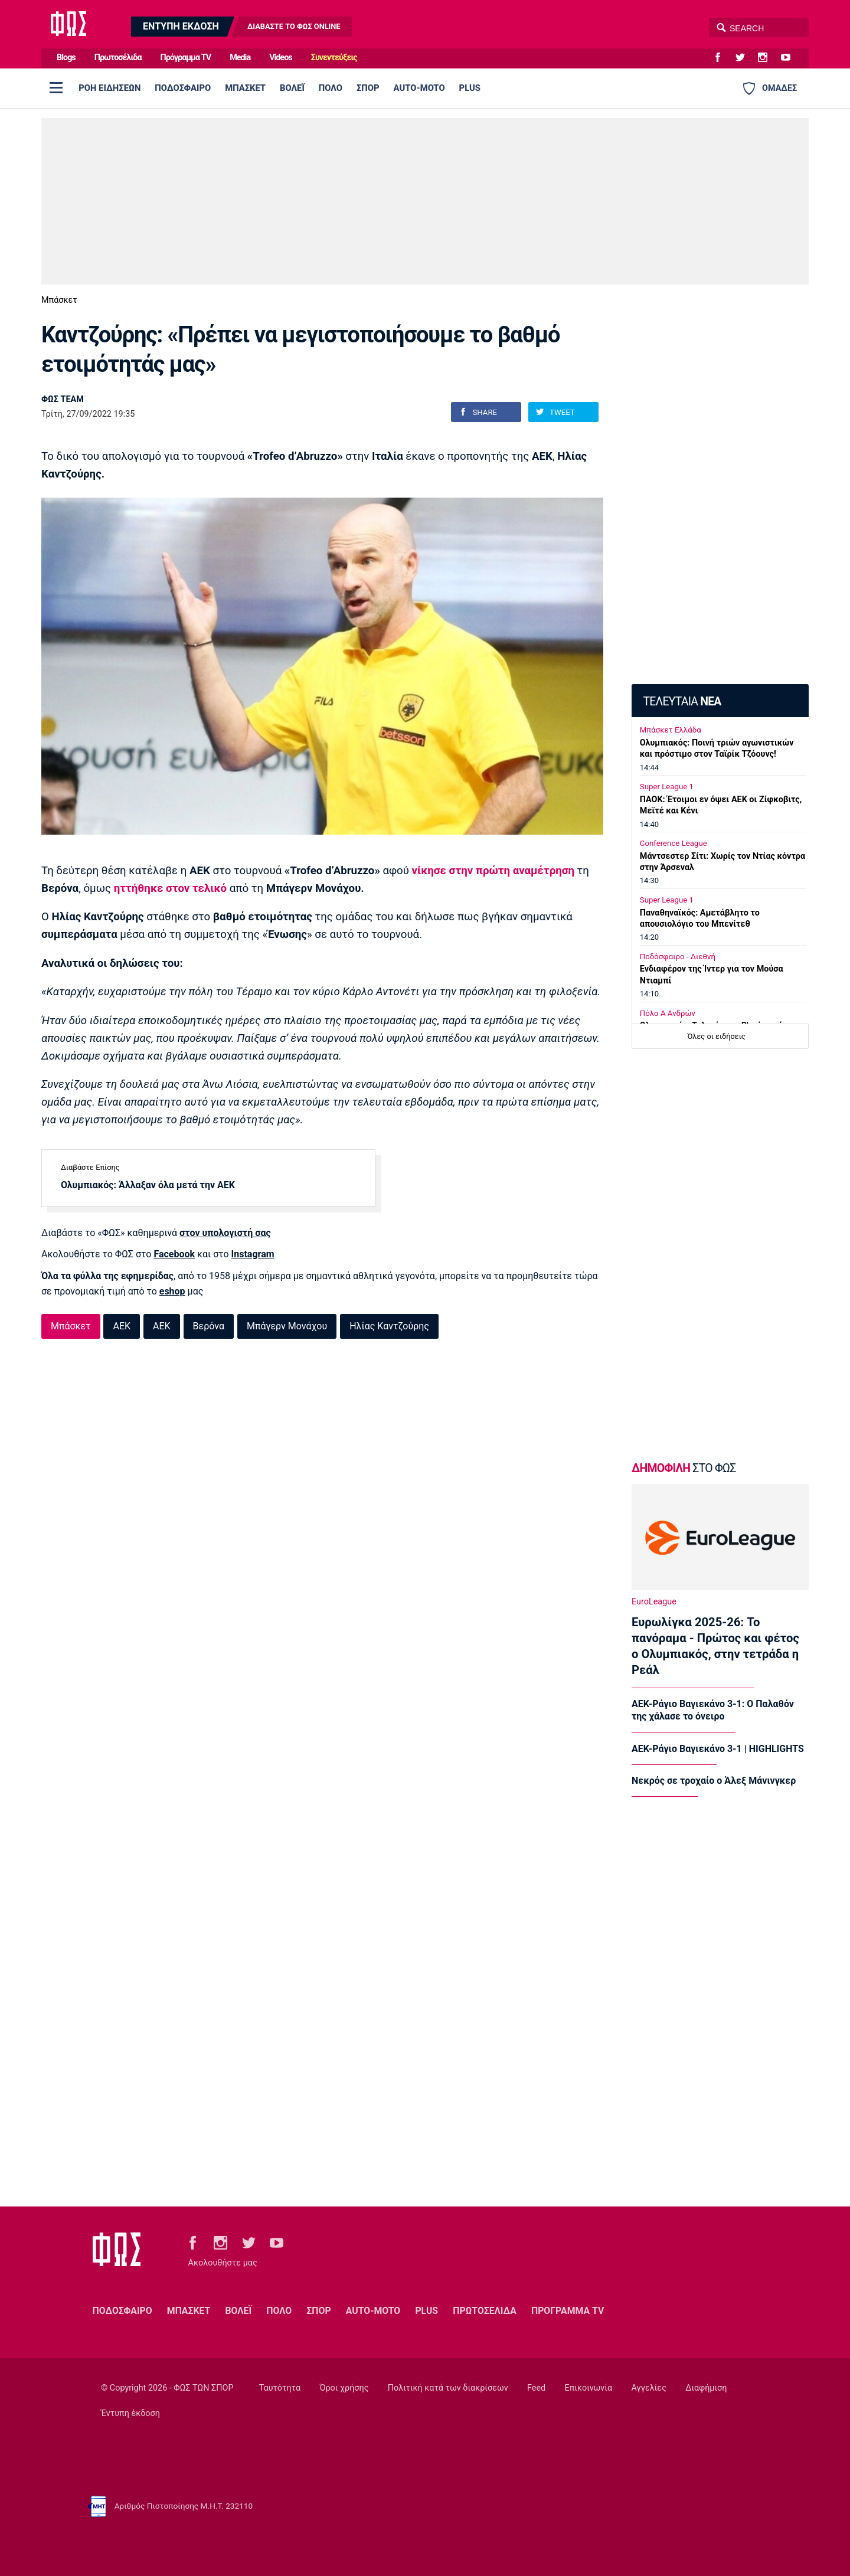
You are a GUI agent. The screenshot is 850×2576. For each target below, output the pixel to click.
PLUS (469, 88)
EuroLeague (654, 1602)
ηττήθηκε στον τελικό (170, 888)
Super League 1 (667, 786)
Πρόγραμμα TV (186, 58)
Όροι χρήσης (343, 2388)
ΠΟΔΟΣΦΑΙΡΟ (183, 88)
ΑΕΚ (121, 1326)
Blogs (66, 58)
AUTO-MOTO (419, 88)
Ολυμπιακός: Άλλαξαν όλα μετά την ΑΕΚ (148, 1185)
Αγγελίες (649, 2388)
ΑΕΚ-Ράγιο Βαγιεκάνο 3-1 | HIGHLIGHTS (718, 1748)
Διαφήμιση (706, 2388)
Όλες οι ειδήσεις (717, 1036)
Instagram (252, 1254)
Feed (536, 2388)
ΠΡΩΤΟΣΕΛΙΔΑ (484, 2310)
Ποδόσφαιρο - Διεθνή (677, 956)
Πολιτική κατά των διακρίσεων (448, 2388)
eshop (172, 1291)
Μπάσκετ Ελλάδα (670, 729)
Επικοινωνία (589, 2388)
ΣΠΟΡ (368, 88)
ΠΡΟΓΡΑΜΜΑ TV (567, 2310)
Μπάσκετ (59, 300)
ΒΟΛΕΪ (292, 88)
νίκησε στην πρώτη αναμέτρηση (493, 870)
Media (240, 58)
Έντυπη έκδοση (130, 2413)
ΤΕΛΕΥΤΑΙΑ (682, 701)
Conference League (673, 843)
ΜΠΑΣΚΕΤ (245, 88)
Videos (280, 58)
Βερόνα (208, 1326)
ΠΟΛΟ (330, 88)
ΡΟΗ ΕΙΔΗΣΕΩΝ (109, 88)
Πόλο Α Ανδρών (667, 1013)
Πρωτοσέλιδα (118, 58)
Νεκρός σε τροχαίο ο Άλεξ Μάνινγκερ (714, 1780)
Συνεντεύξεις (334, 58)
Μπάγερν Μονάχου (287, 1326)
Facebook (174, 1254)
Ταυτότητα (279, 2388)
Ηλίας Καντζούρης (389, 1326)
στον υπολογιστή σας (225, 1232)
